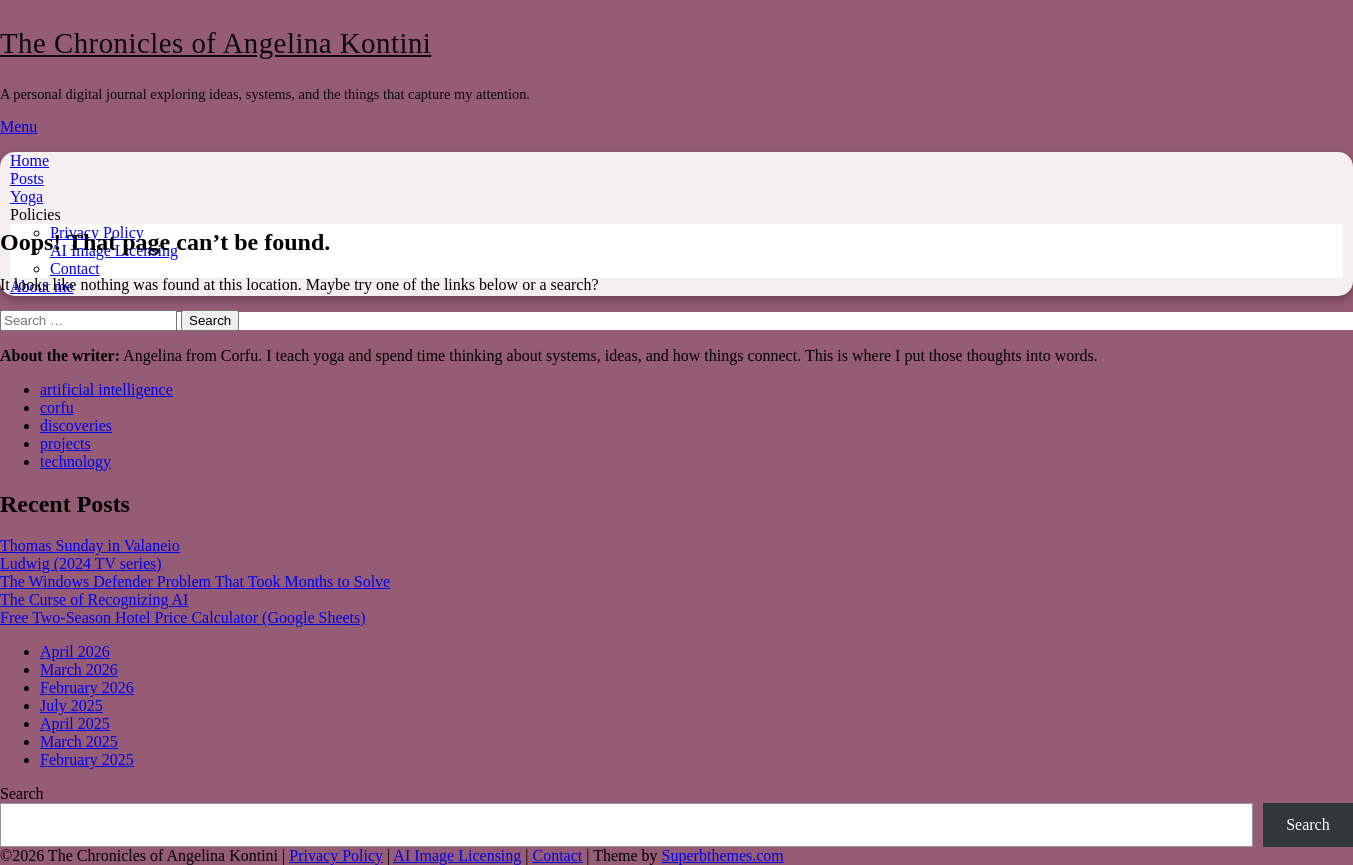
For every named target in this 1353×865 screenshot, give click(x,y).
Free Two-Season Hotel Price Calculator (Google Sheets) (183, 617)
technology (75, 461)
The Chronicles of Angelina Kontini (215, 43)
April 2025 (75, 723)
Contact (75, 268)
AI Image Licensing (457, 855)
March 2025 (79, 741)
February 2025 (87, 759)
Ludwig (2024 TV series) (81, 563)
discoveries (76, 425)
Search (22, 793)
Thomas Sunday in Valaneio (90, 545)
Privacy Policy (336, 855)
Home (29, 160)
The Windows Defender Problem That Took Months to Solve (195, 581)
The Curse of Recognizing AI (94, 599)
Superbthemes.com (723, 855)
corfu (57, 407)
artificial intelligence (106, 389)
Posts (27, 178)
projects (65, 443)
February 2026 (87, 687)
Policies (35, 214)
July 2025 (71, 705)
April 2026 (75, 651)
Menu (18, 126)
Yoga (26, 196)
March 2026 (79, 669)
